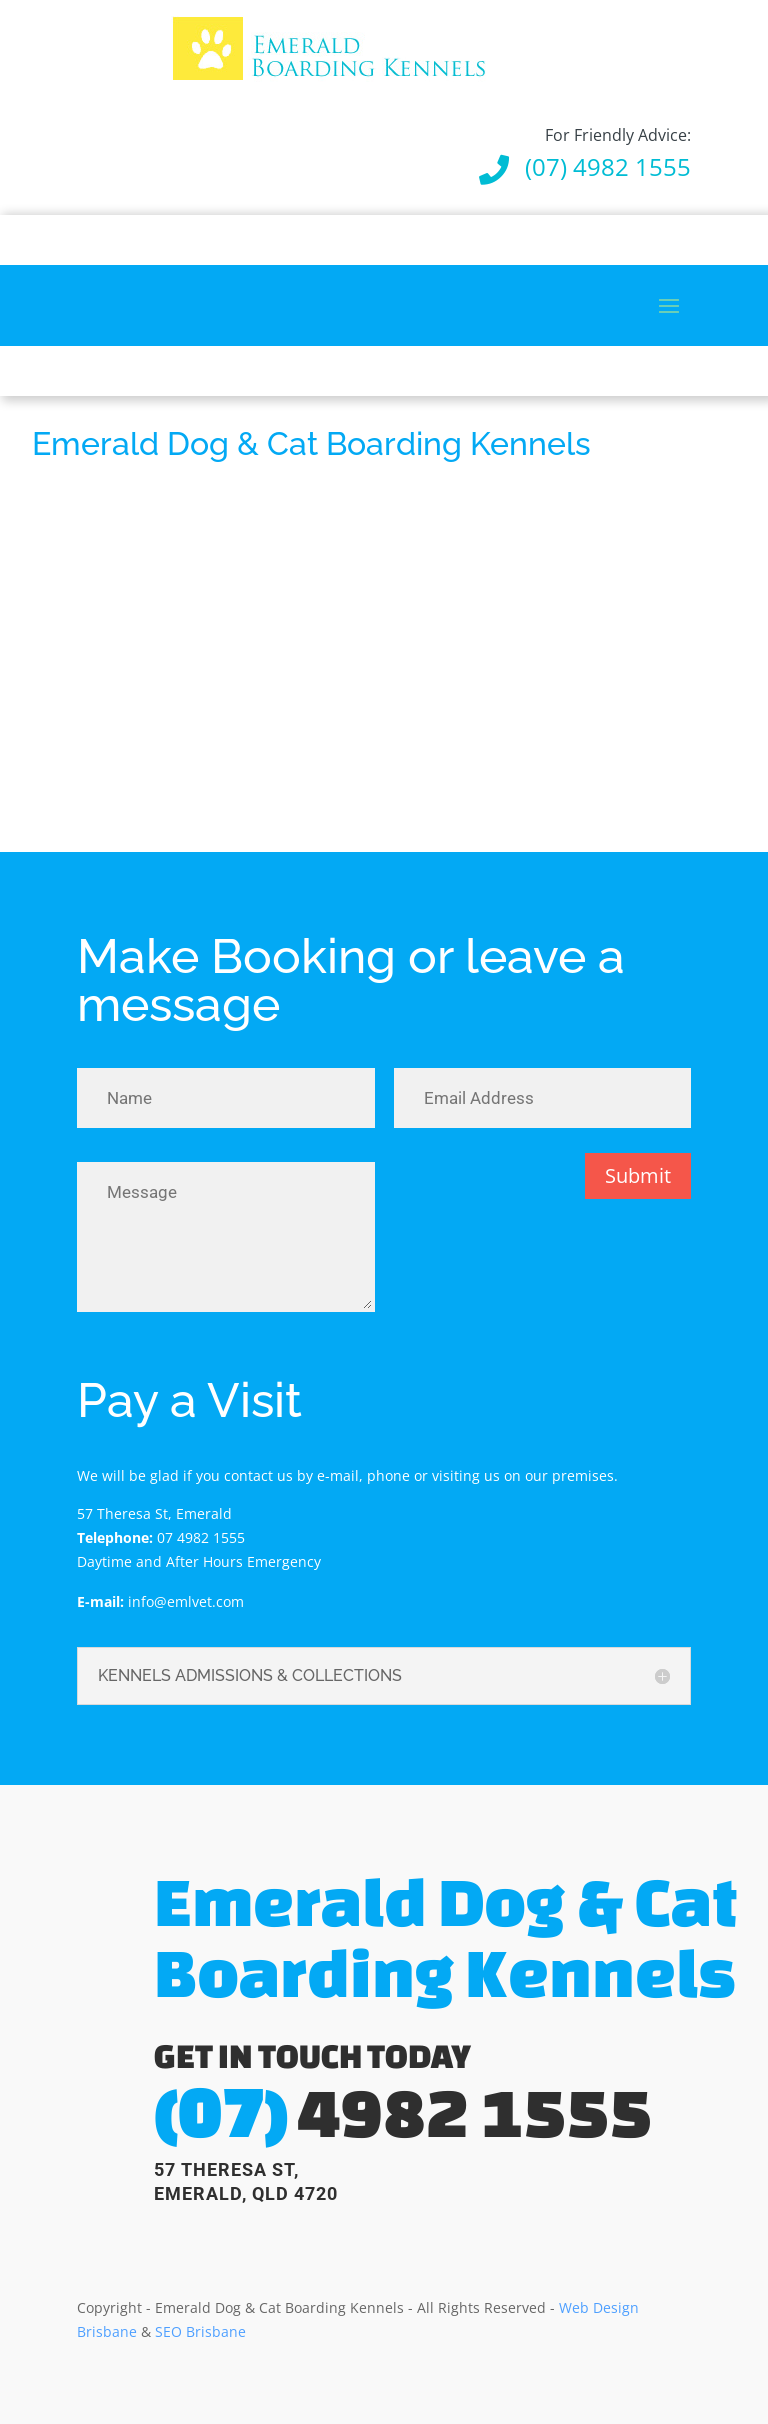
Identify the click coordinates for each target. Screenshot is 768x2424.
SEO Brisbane (200, 2331)
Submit (638, 1175)
